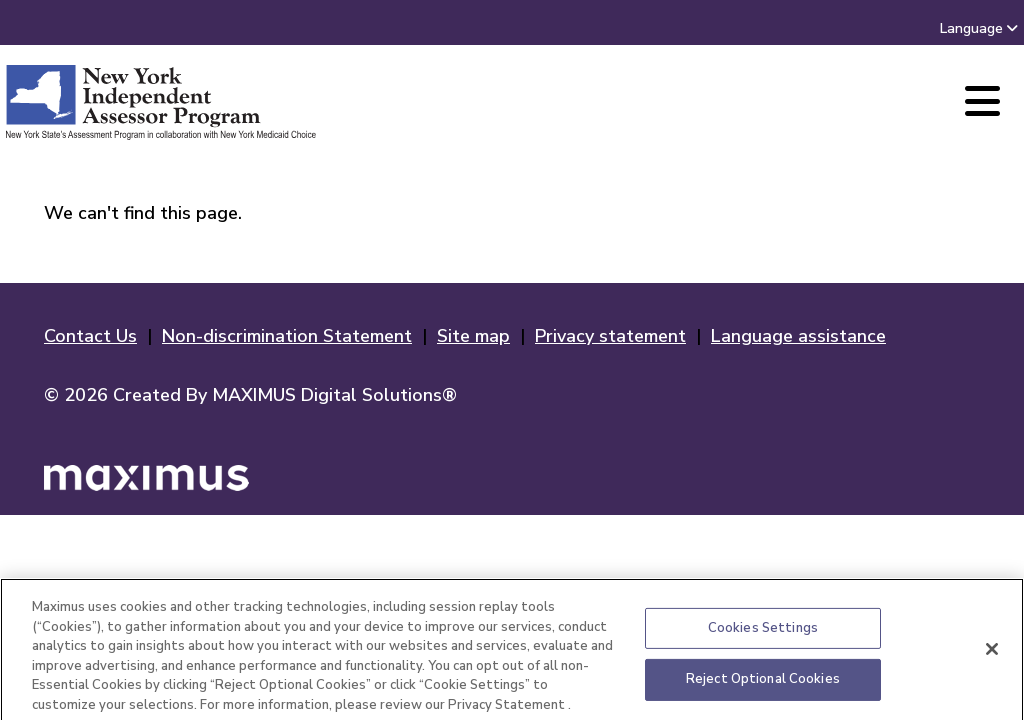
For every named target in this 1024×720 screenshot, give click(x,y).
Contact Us (90, 336)
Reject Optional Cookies (763, 684)
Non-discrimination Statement (287, 336)
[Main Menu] (982, 103)
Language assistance (798, 336)
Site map (473, 336)
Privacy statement (610, 336)
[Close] (992, 654)
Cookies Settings (763, 633)
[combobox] (1012, 28)
